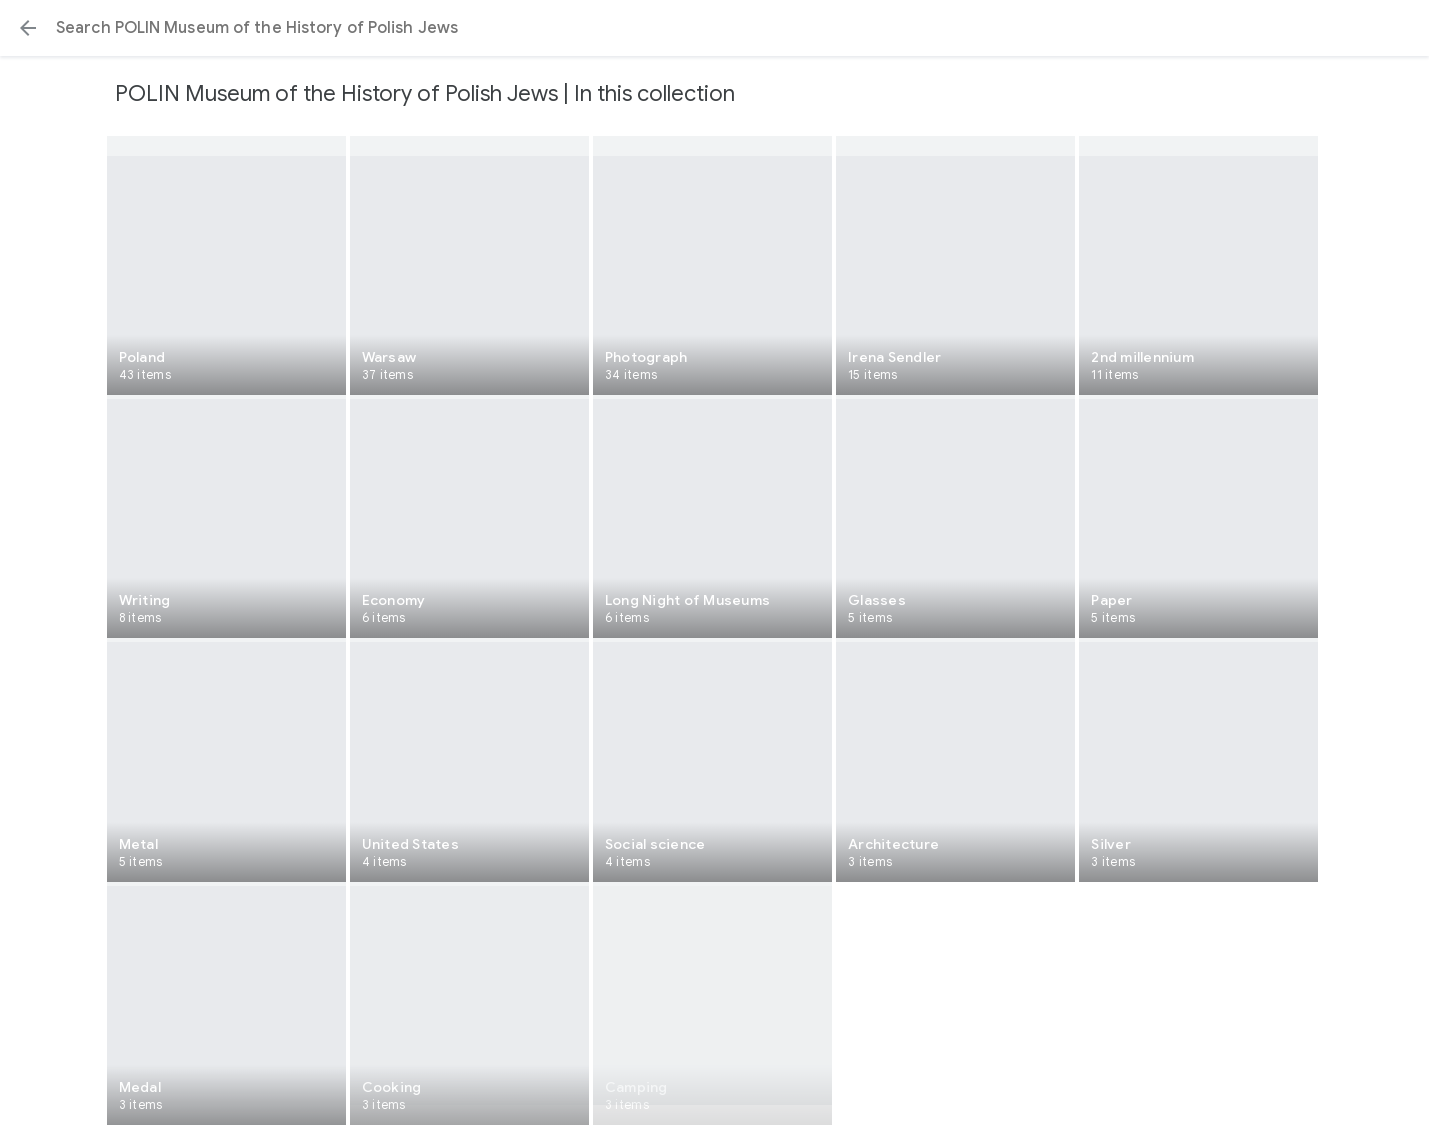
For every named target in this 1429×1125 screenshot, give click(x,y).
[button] (28, 28)
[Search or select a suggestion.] (714, 28)
